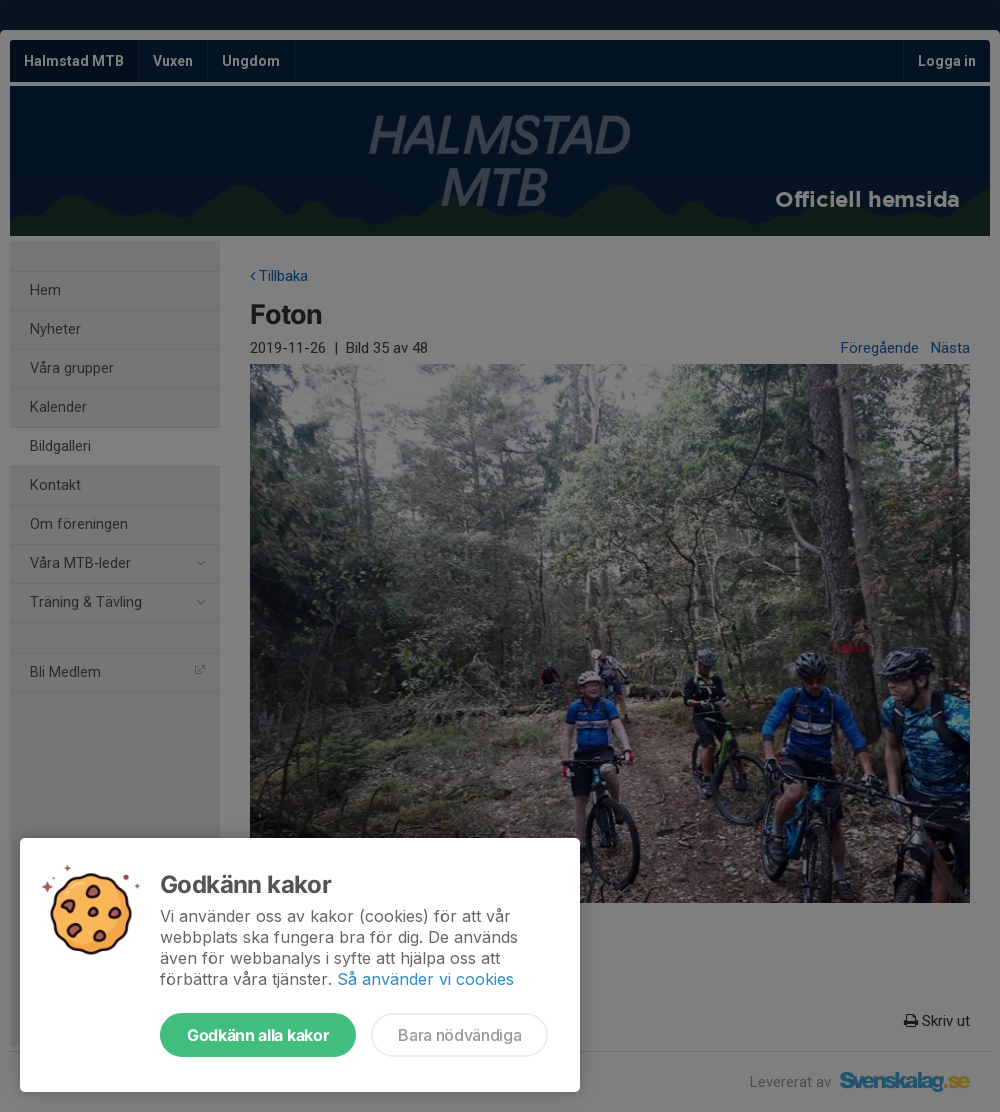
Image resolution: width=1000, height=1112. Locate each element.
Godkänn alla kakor (258, 1035)
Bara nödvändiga (459, 1035)
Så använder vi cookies (425, 979)
